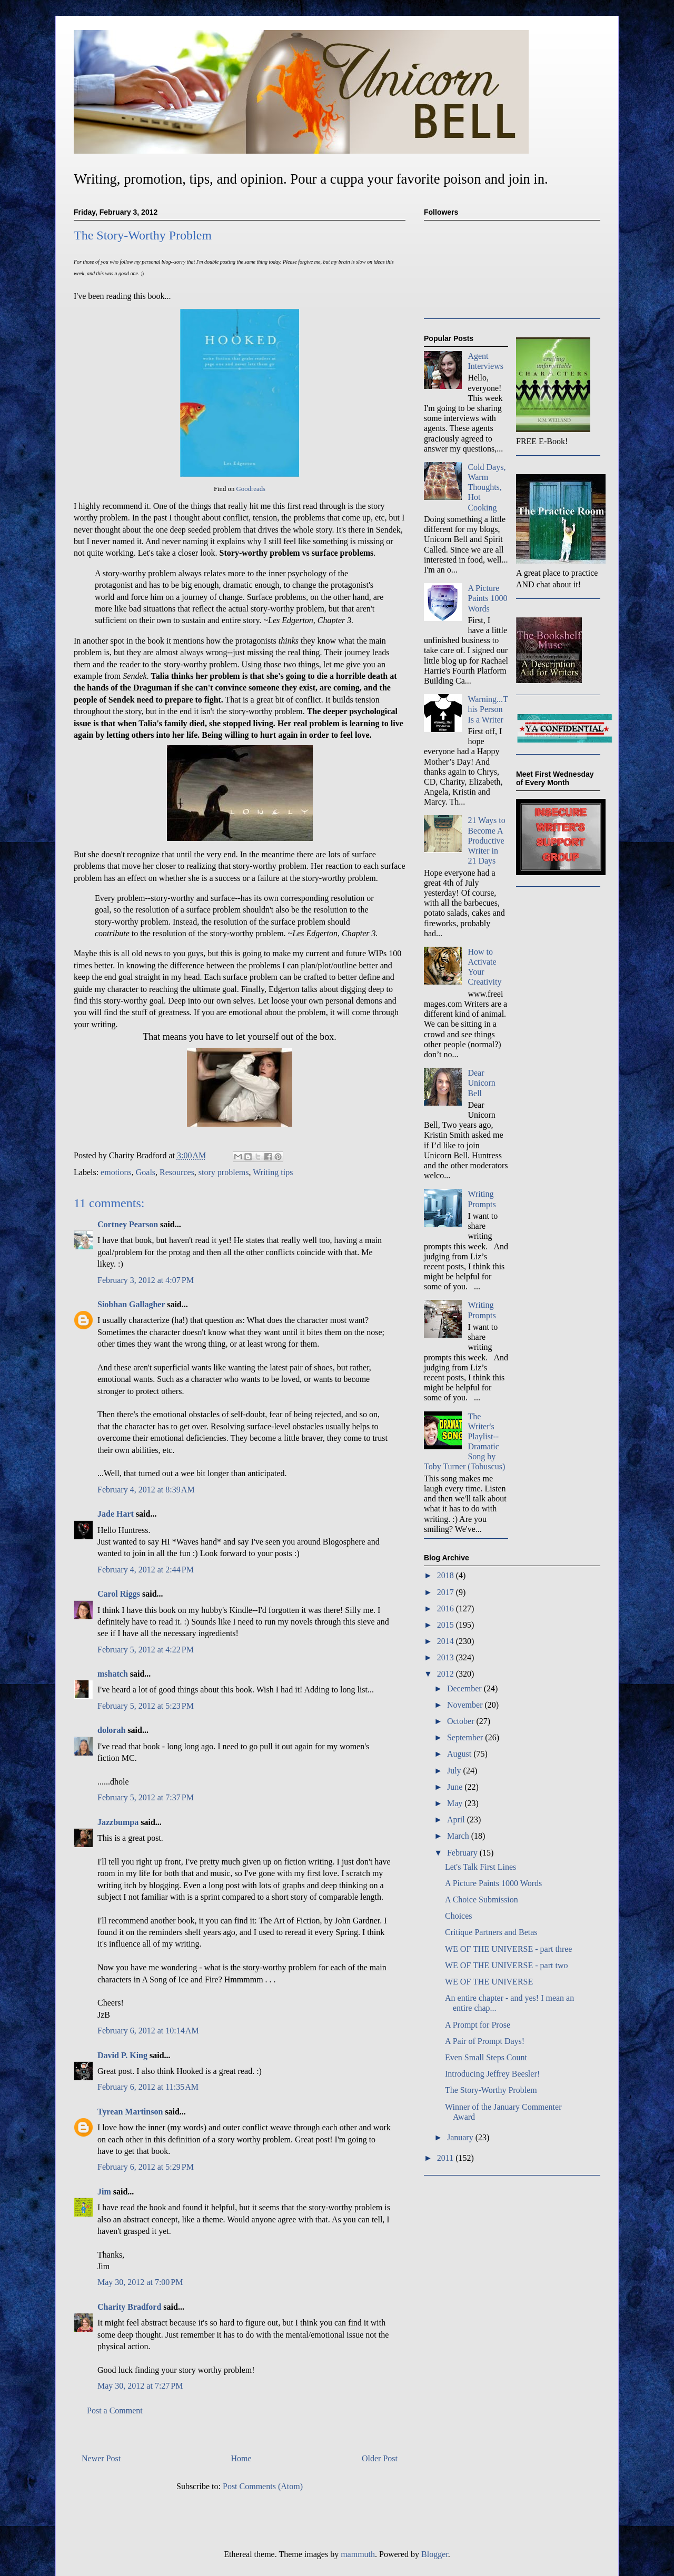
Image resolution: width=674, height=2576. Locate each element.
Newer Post (101, 2458)
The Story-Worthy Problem (491, 2090)
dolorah (111, 1730)
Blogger (434, 2554)
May (455, 1803)
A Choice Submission (481, 1899)
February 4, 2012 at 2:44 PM (145, 1569)
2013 (446, 1657)
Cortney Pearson (127, 1224)
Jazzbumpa (117, 1822)
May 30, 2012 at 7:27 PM (140, 2385)
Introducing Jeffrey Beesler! (492, 2073)
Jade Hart (115, 1513)
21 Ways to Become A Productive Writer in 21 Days (486, 840)
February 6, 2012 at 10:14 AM (148, 2030)
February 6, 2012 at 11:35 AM (148, 2086)
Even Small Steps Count (486, 2057)
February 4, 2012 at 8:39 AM (146, 1489)
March (459, 1835)
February (463, 1852)
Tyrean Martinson (130, 2111)
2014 (446, 1641)
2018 (446, 1575)
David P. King (122, 2055)
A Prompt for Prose (477, 2024)
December (465, 1688)
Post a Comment (115, 2410)
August (460, 1753)
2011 (446, 2157)
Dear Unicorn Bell (481, 1082)
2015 (446, 1624)
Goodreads (250, 489)
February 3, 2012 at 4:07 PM (145, 1280)
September (466, 1737)
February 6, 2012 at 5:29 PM (145, 2166)
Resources (177, 1172)
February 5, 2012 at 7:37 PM (145, 1797)
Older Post (380, 2458)
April (457, 1819)
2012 (446, 1673)
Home (241, 2458)
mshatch (112, 1673)
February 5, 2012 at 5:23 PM (145, 1705)
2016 (446, 1608)
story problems (224, 1172)
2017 (446, 1592)
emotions (116, 1172)
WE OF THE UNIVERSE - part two (506, 1965)
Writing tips (273, 1172)
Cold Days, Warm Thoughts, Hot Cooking (487, 487)
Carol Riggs (118, 1593)
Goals (145, 1172)
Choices (458, 1915)
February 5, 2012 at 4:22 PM (145, 1649)
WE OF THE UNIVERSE (489, 1981)
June (455, 1786)
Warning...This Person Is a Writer (488, 709)
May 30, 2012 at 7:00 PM (140, 2282)
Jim (104, 2191)
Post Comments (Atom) (263, 2486)
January (461, 2137)
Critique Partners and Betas (491, 1932)
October (462, 1721)
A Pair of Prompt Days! (484, 2041)
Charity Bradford (129, 2306)
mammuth (358, 2554)
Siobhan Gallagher (131, 1304)
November (466, 1704)
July (455, 1770)
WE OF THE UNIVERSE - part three (508, 1948)
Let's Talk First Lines (480, 1866)
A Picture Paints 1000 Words (487, 598)
